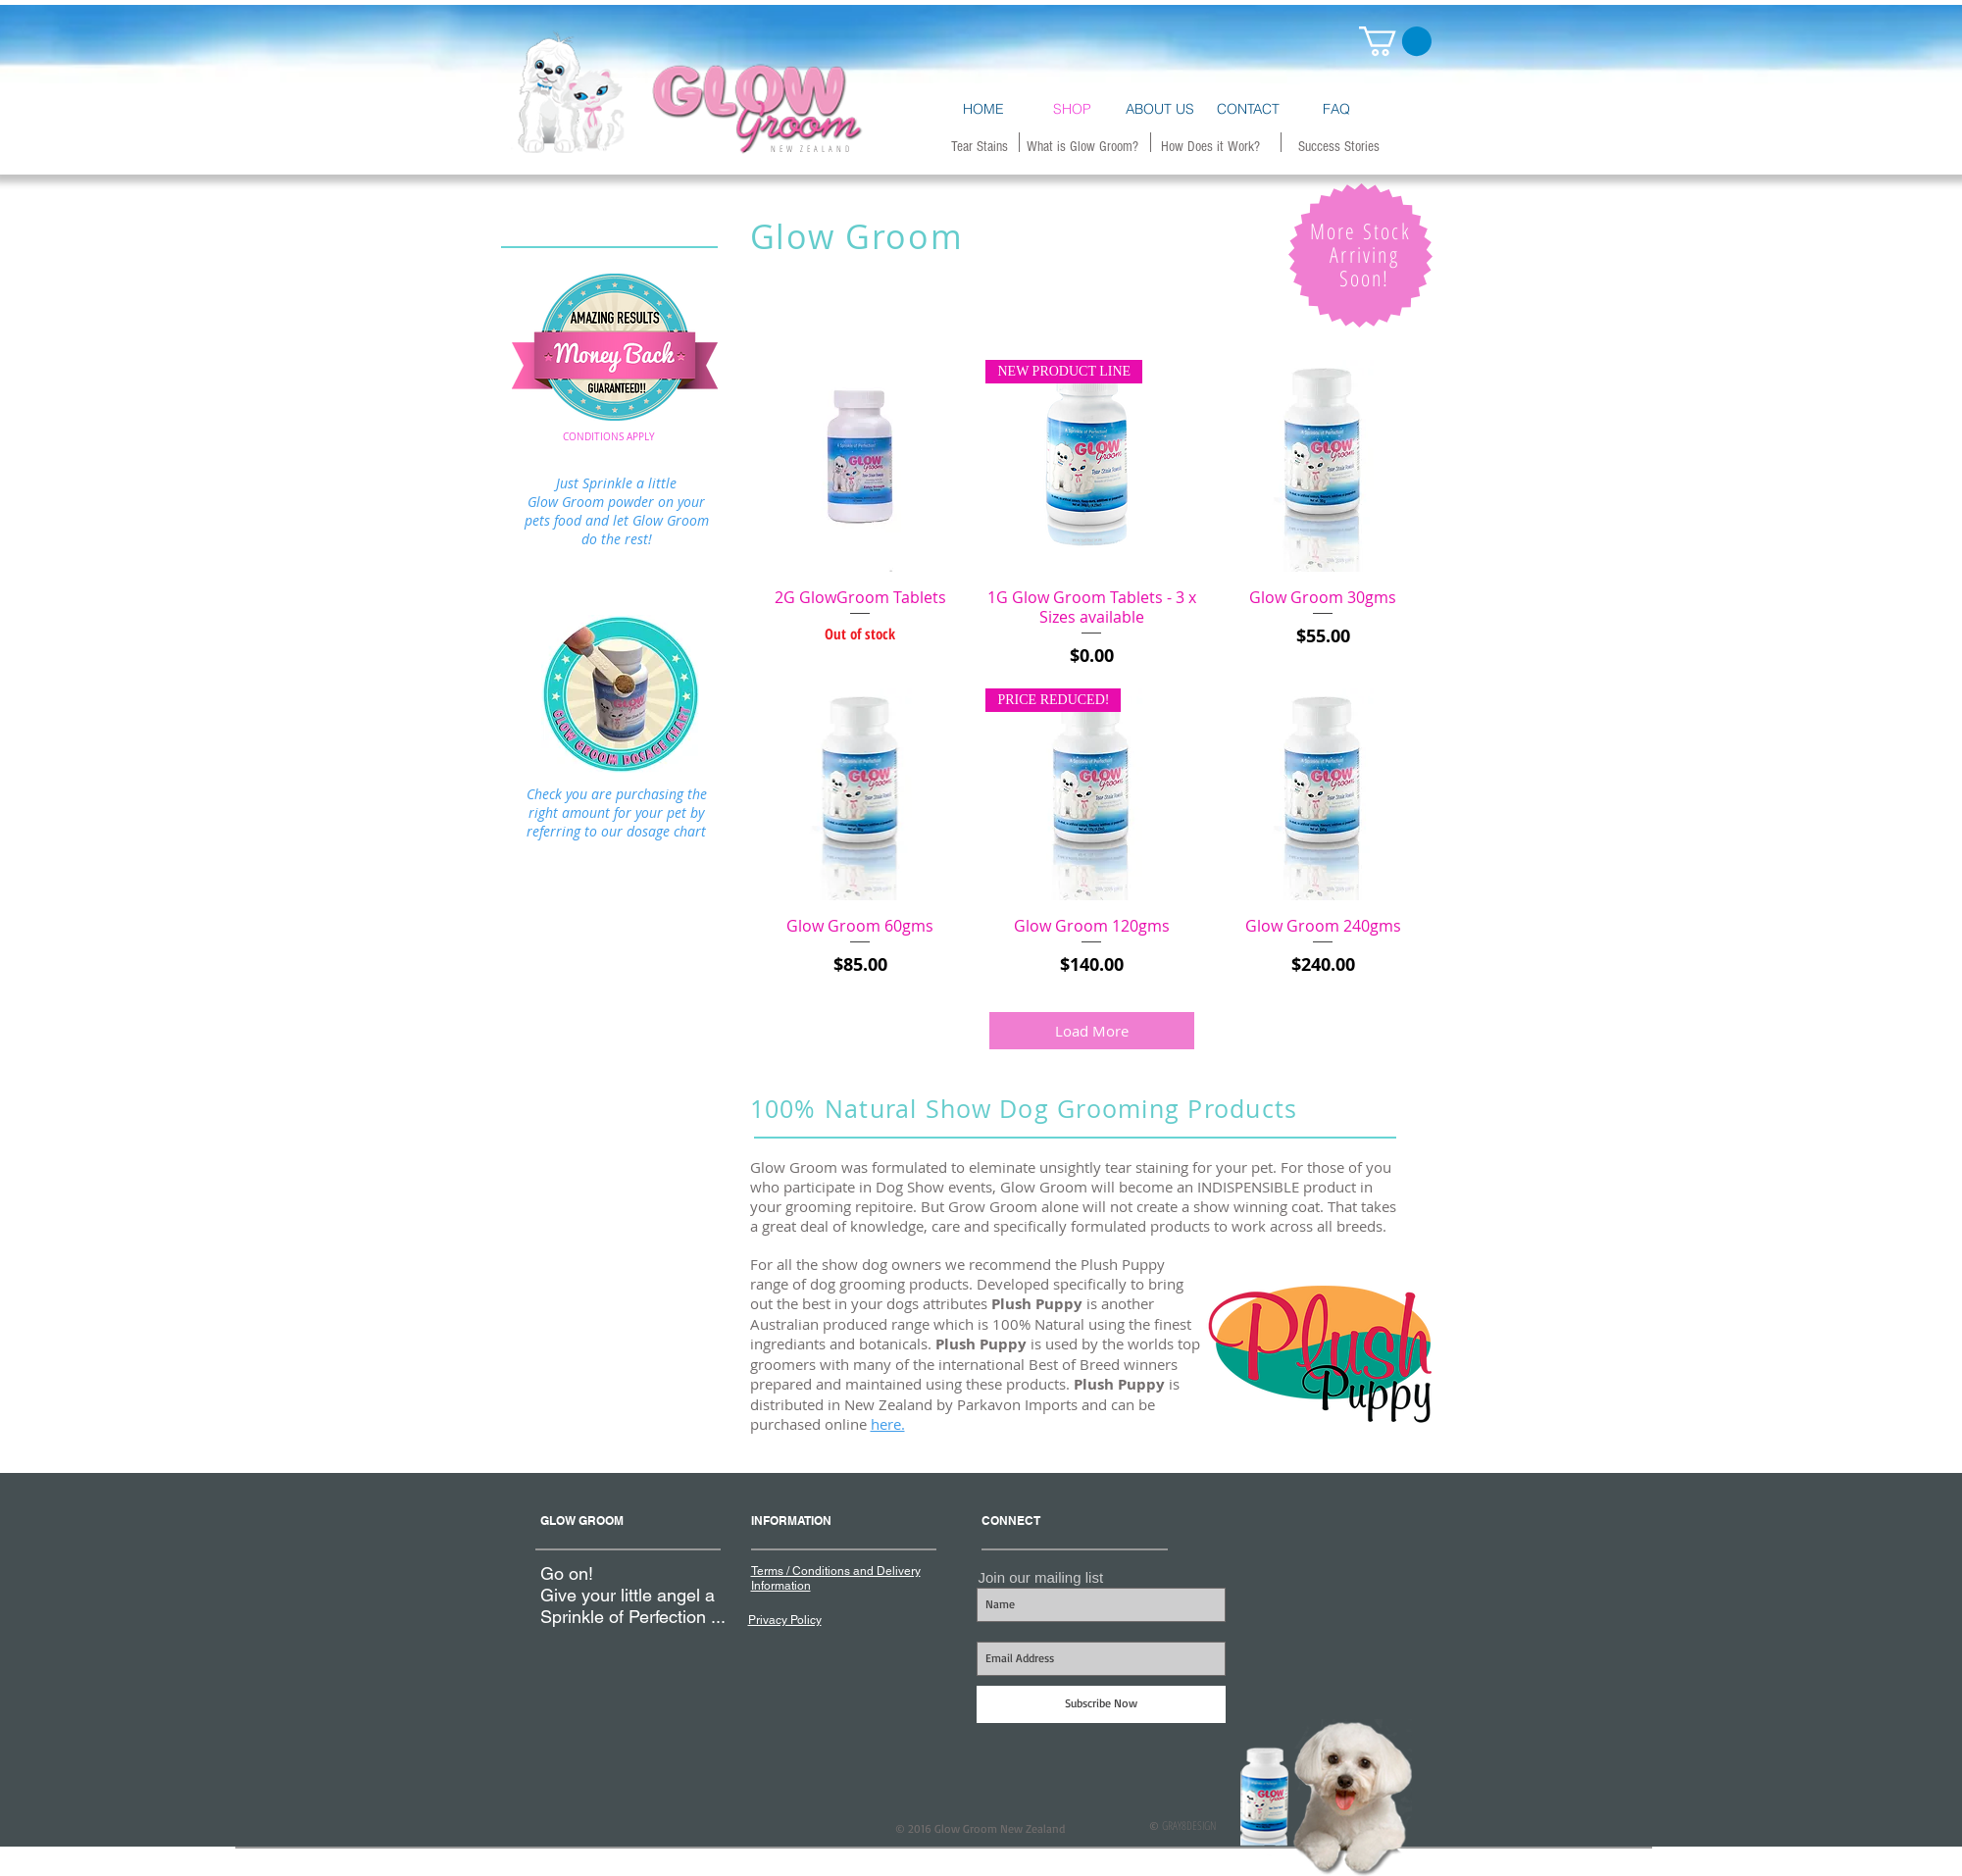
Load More (1092, 1030)
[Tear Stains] (979, 146)
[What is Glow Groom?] (1083, 146)
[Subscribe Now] (1101, 1704)
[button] (1395, 41)
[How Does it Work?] (1211, 146)
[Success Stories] (1338, 146)
